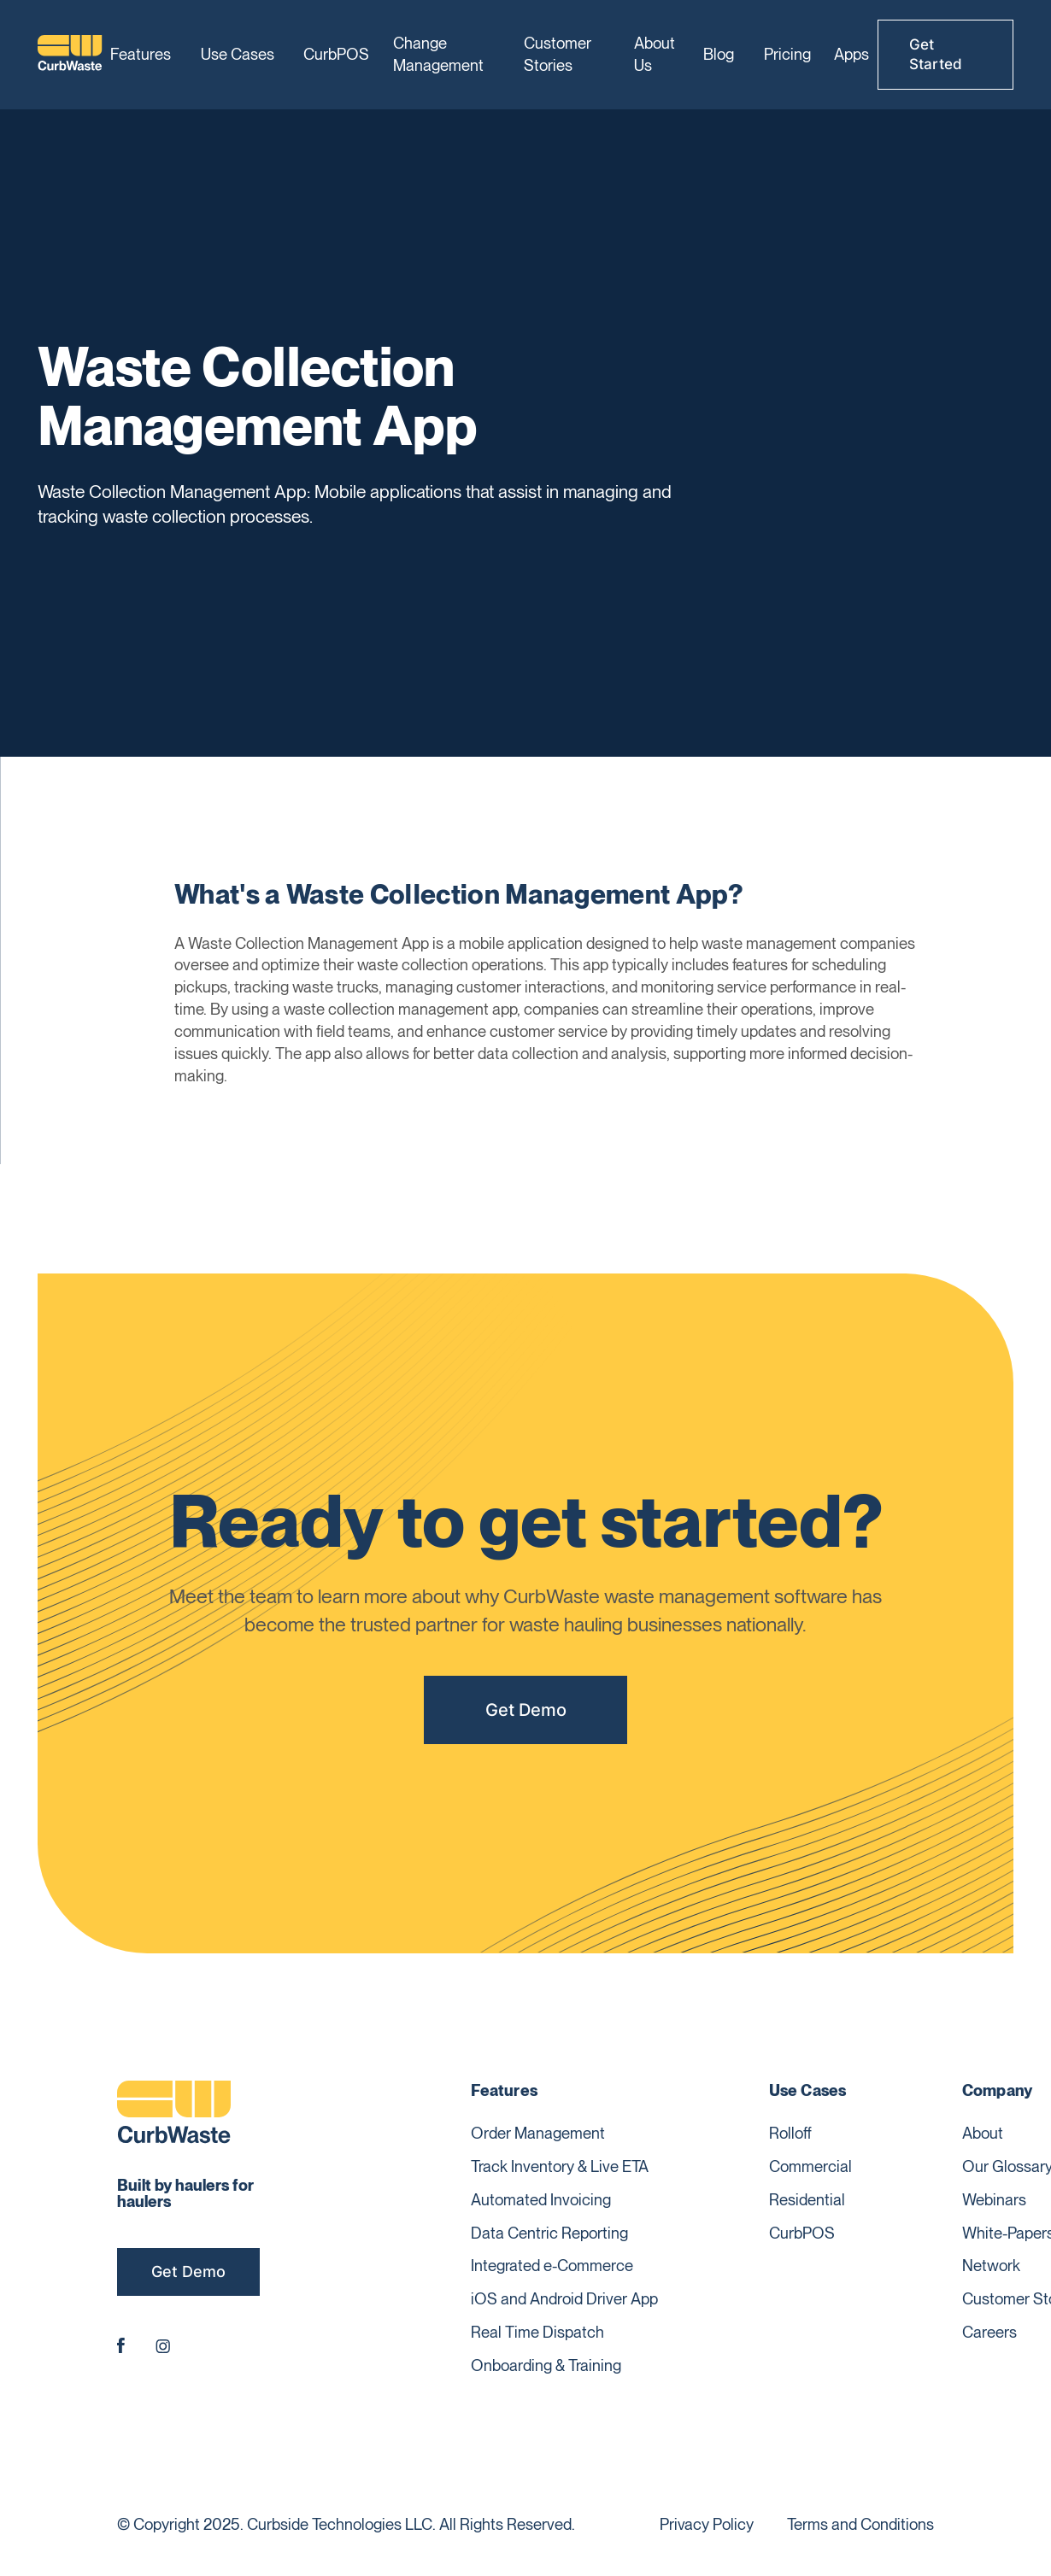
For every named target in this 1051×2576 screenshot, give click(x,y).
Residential (807, 2199)
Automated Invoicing (541, 2199)
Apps (851, 53)
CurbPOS (336, 53)
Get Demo (526, 1714)
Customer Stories (557, 53)
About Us (654, 53)
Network (991, 2265)
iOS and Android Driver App (564, 2298)
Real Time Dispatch (537, 2331)
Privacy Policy (707, 2524)
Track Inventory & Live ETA (560, 2166)
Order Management (538, 2132)
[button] (143, 55)
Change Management (438, 53)
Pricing (787, 53)
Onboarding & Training (546, 2365)
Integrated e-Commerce (552, 2265)
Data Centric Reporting (549, 2232)
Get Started (935, 54)
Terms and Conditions (860, 2524)
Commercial (810, 2166)
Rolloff (790, 2132)
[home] (70, 54)
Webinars (994, 2199)
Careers (989, 2331)
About (982, 2132)
